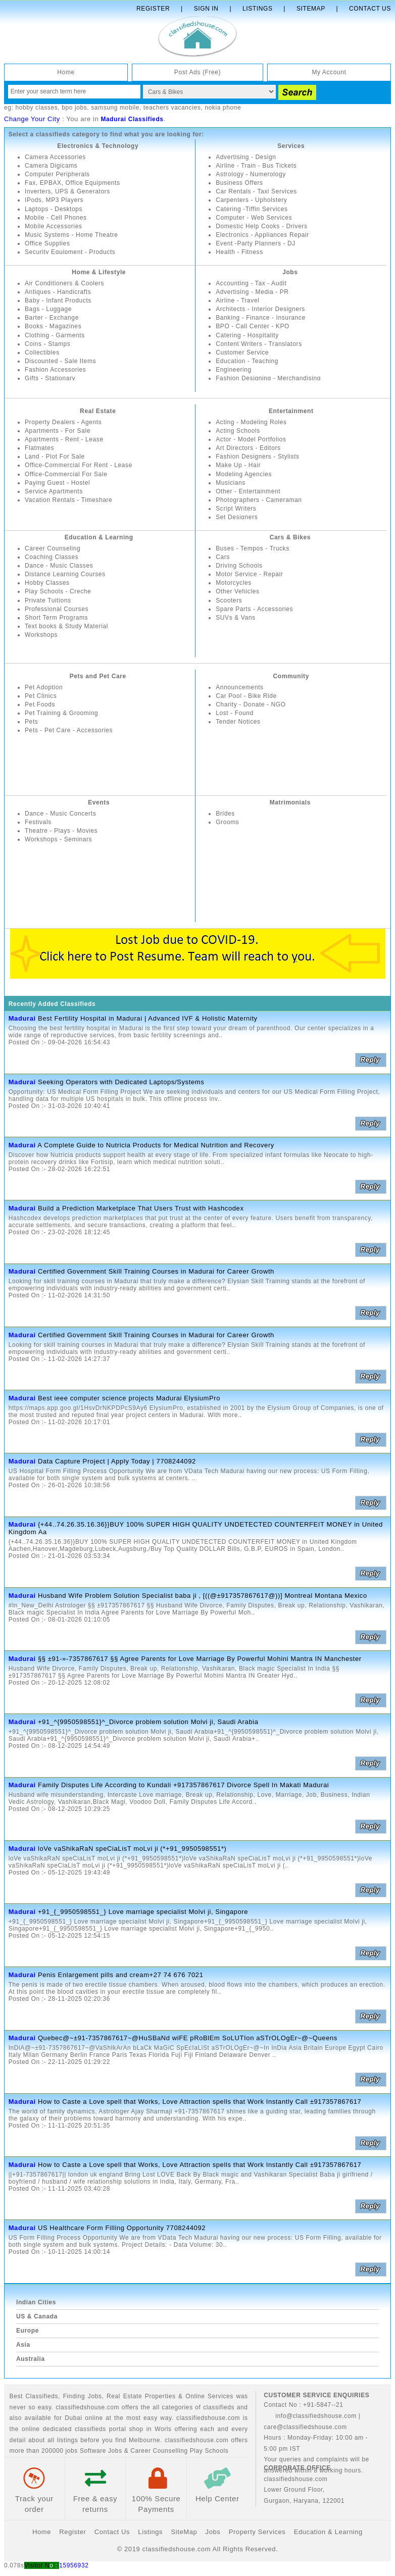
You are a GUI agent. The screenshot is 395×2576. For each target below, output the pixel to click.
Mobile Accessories (53, 226)
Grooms (227, 822)
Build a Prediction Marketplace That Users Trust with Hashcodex (141, 1208)
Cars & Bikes (290, 537)
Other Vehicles (237, 591)
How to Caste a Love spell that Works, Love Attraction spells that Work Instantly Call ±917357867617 (200, 2101)
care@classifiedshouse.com (305, 2427)
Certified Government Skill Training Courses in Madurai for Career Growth (156, 1271)
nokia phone (223, 107)
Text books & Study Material (66, 626)
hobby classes (36, 107)
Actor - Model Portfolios (251, 439)
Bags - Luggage (48, 309)
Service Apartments (54, 491)
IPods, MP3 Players (54, 200)
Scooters (229, 600)
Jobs (290, 272)
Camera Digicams (51, 165)
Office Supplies (47, 243)
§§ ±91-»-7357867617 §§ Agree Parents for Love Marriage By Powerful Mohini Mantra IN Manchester (200, 1658)
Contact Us (370, 8)
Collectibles (42, 352)
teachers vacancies (172, 107)
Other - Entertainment (248, 491)
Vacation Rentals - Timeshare (68, 499)
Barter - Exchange (52, 317)
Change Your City (32, 119)
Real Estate (98, 411)
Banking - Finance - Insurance (260, 317)
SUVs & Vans (235, 617)
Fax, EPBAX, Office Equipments (72, 182)
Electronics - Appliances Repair (262, 234)
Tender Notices (238, 721)
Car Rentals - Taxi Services (256, 191)
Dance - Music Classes (59, 565)
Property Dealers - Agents (63, 422)
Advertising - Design (246, 157)
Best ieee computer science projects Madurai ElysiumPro (129, 1398)
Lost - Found (235, 713)
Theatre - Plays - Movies (61, 830)
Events (99, 802)
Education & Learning (99, 537)
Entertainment (291, 411)
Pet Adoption (44, 687)
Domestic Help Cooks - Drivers (261, 226)
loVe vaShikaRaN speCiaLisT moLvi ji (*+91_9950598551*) (132, 1848)
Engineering (234, 369)
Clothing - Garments (55, 335)
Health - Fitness (239, 252)
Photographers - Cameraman (259, 499)
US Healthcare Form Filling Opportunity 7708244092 (122, 2228)
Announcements (240, 687)
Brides (225, 813)
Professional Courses (56, 609)
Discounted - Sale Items (60, 361)
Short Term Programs (56, 617)
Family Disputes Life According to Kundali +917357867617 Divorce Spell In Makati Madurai (183, 1785)
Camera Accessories (55, 157)
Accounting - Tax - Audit (251, 283)
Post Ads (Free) (197, 72)
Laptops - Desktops (53, 209)
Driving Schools (239, 565)
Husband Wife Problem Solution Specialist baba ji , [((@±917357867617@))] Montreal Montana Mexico (202, 1595)
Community (291, 676)
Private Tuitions (48, 600)
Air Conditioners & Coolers (64, 283)
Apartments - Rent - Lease (64, 439)
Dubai (73, 2417)
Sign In (206, 8)
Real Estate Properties (141, 2396)
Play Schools (209, 2450)
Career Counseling (52, 548)
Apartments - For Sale (57, 430)
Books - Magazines (53, 326)
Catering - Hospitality (247, 335)
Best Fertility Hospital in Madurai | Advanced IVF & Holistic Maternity (148, 1018)
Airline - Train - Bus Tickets (256, 165)
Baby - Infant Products (58, 300)
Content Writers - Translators (259, 343)
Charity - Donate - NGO (251, 704)
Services (291, 145)
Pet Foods (40, 704)
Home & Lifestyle (99, 272)
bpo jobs (74, 107)
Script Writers (236, 508)
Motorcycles (234, 582)
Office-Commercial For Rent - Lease (78, 465)
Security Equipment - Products (70, 252)
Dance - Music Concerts (60, 813)
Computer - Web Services (254, 217)
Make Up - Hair (238, 465)
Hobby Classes (47, 582)
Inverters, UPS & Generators (67, 191)
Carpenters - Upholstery (251, 200)
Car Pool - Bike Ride (246, 695)
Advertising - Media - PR (252, 291)
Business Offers (239, 182)
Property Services (257, 2532)
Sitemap (311, 8)
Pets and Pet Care (98, 676)
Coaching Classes (51, 557)
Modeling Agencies (244, 474)
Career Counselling (159, 2450)
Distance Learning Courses (65, 574)
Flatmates (39, 447)
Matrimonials (290, 802)
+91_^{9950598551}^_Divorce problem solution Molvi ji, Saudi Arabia (148, 1722)
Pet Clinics (41, 695)
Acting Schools (238, 430)
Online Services (209, 2396)
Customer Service (242, 352)
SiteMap (184, 2532)
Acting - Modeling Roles (251, 422)
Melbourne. (145, 2440)
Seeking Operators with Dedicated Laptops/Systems (121, 1082)
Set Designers (237, 517)
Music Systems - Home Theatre (71, 234)
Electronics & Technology (97, 145)
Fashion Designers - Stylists (258, 456)
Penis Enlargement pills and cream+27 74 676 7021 (121, 1975)
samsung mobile (115, 107)
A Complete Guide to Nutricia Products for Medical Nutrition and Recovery (155, 1145)
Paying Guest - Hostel (57, 482)
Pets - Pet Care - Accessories (69, 730)
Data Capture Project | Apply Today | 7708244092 (117, 1461)
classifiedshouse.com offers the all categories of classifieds (146, 2407)
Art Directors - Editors (248, 447)
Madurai (22, 1018)
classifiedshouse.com (196, 2440)
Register (153, 8)
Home (65, 72)
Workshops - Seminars (58, 839)
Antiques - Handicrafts (58, 291)
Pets (31, 721)
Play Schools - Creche (58, 591)
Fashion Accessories (55, 369)
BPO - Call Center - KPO (252, 326)
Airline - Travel (237, 300)
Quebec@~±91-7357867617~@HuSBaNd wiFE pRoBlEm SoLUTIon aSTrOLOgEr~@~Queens (187, 2038)
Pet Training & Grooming (61, 713)
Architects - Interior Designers (260, 309)
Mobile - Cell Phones (56, 217)
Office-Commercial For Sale (66, 474)
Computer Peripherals (57, 174)
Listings (257, 8)
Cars (223, 557)
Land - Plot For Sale (55, 456)
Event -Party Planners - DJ (255, 243)
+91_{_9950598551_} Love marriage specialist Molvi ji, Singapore (143, 1911)
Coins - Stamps (47, 343)
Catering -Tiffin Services (251, 209)
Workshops (41, 634)
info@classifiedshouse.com (310, 2415)
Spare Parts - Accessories (254, 609)
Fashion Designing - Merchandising (268, 378)
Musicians (230, 482)
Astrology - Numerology (251, 174)
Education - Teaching (247, 361)
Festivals (38, 822)
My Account (329, 72)
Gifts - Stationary (50, 378)
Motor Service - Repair (249, 574)
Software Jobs (101, 2450)
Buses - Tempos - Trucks (252, 548)
